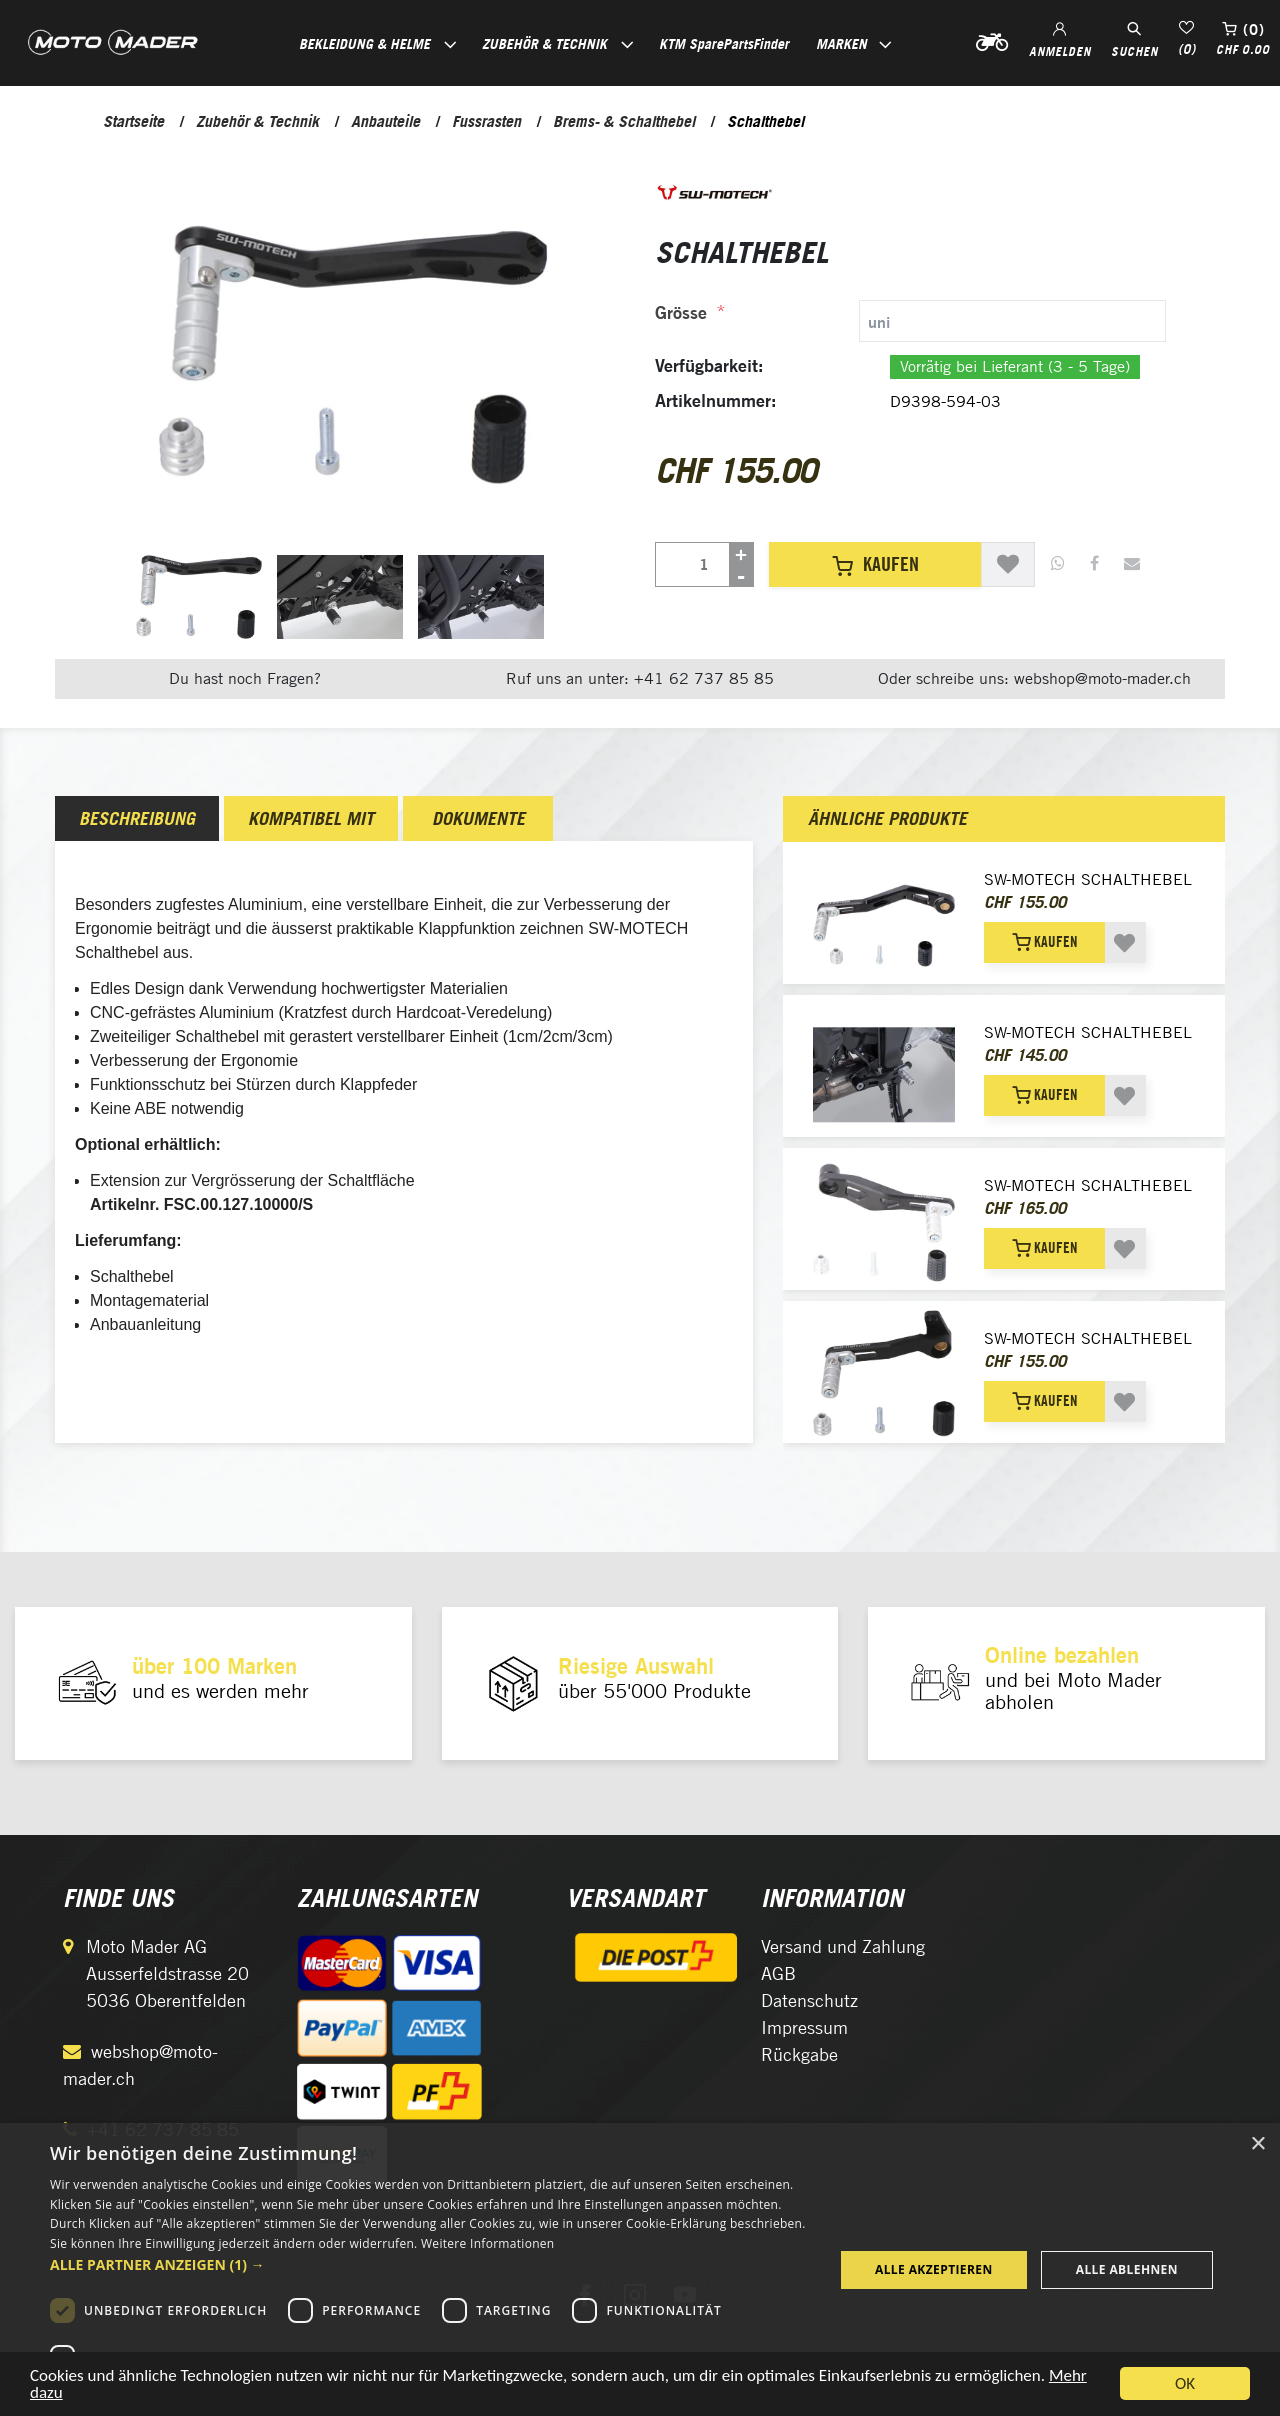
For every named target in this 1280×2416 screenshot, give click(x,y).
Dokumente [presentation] (478, 818)
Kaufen (875, 564)
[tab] (910, 321)
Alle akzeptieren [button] (934, 2269)
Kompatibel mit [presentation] (311, 818)
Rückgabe (799, 2054)
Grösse (681, 312)
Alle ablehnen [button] (1127, 2269)
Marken (841, 43)
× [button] (1257, 2144)
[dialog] (640, 2269)
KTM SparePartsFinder (724, 43)
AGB (778, 1973)
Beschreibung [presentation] (137, 818)
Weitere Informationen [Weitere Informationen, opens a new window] (488, 2243)
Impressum (804, 2027)
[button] (430, 2264)
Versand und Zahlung (843, 1946)
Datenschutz (809, 2000)
